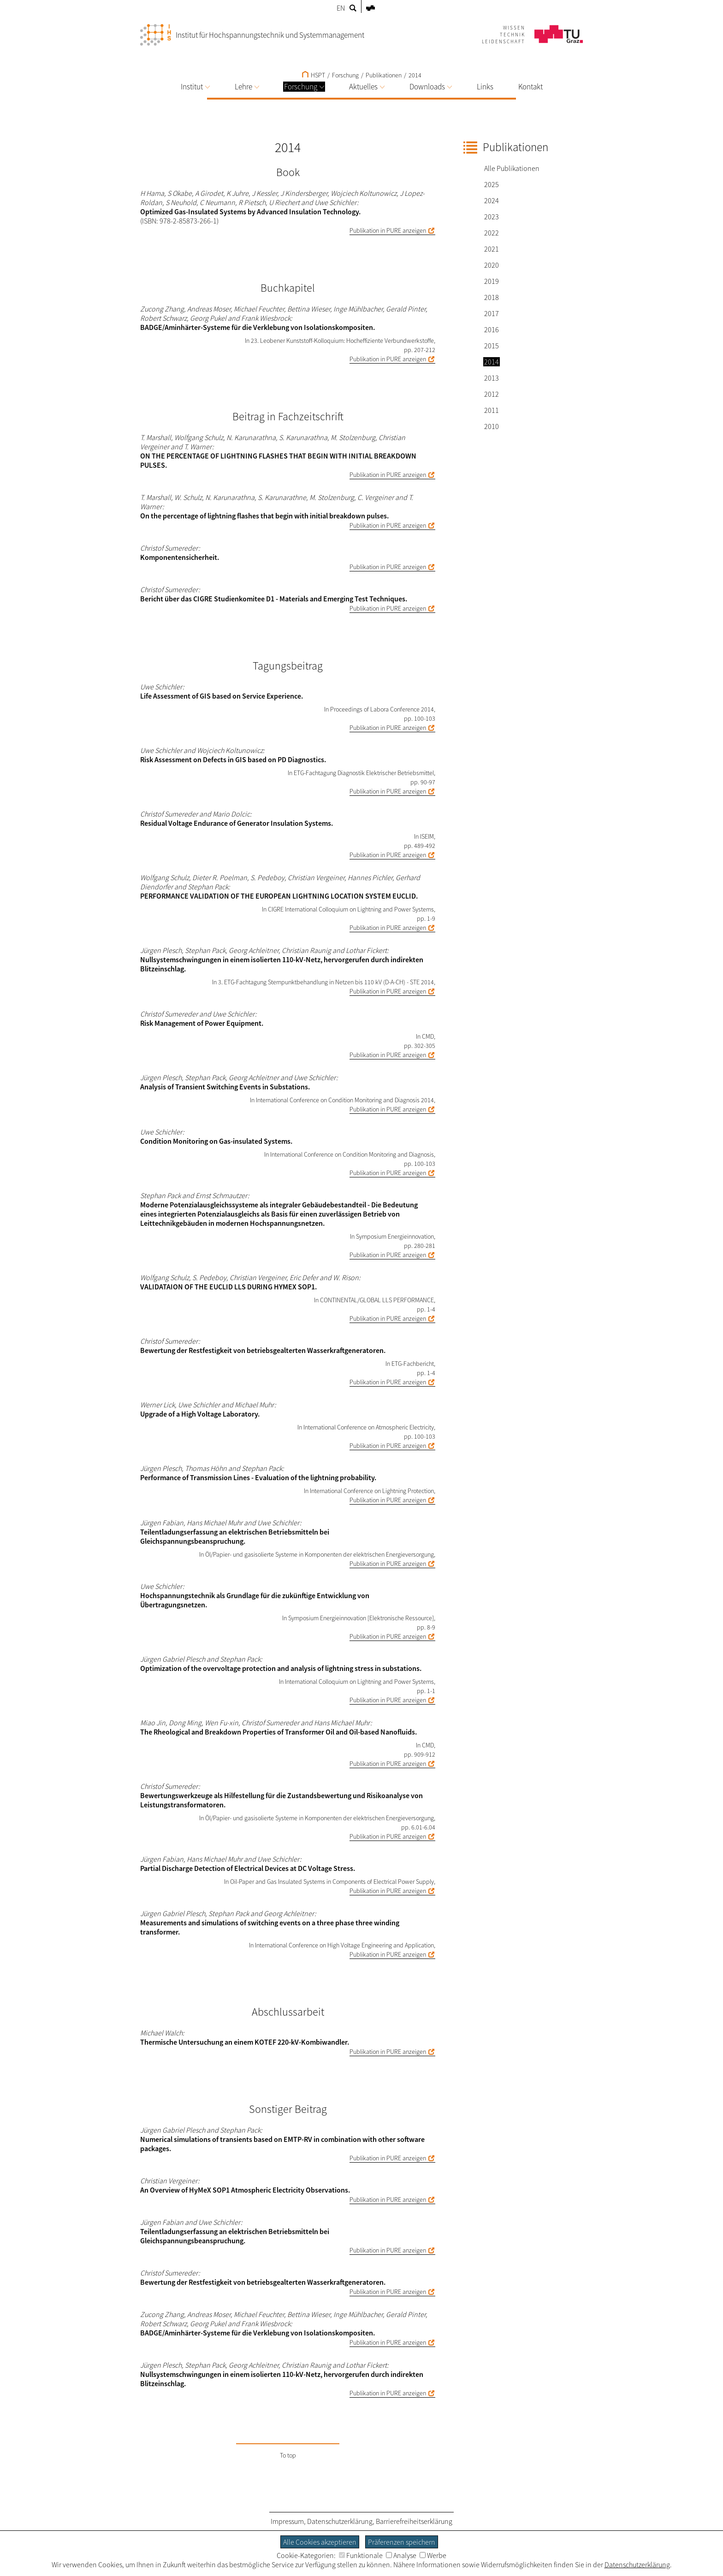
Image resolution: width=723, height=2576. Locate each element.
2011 (491, 410)
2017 (491, 313)
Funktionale (361, 2555)
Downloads (430, 87)
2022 (491, 232)
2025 (491, 184)
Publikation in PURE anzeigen (388, 230)
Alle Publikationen (511, 168)
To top (288, 2455)
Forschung (304, 87)
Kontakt (530, 87)
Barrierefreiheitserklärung (414, 2521)
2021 (491, 248)
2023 (491, 216)
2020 (491, 265)
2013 (491, 377)
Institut (195, 87)
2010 (491, 426)
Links (485, 87)
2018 (491, 297)
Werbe (433, 2555)
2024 (491, 200)
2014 (415, 75)
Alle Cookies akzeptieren (319, 2542)
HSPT (313, 75)
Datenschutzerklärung (340, 2521)
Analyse (401, 2555)
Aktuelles (367, 87)
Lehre (247, 87)
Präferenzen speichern (401, 2542)
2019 (491, 281)
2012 (491, 394)
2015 (491, 345)
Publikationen (384, 75)
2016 (491, 329)
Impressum (287, 2521)
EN (341, 7)
